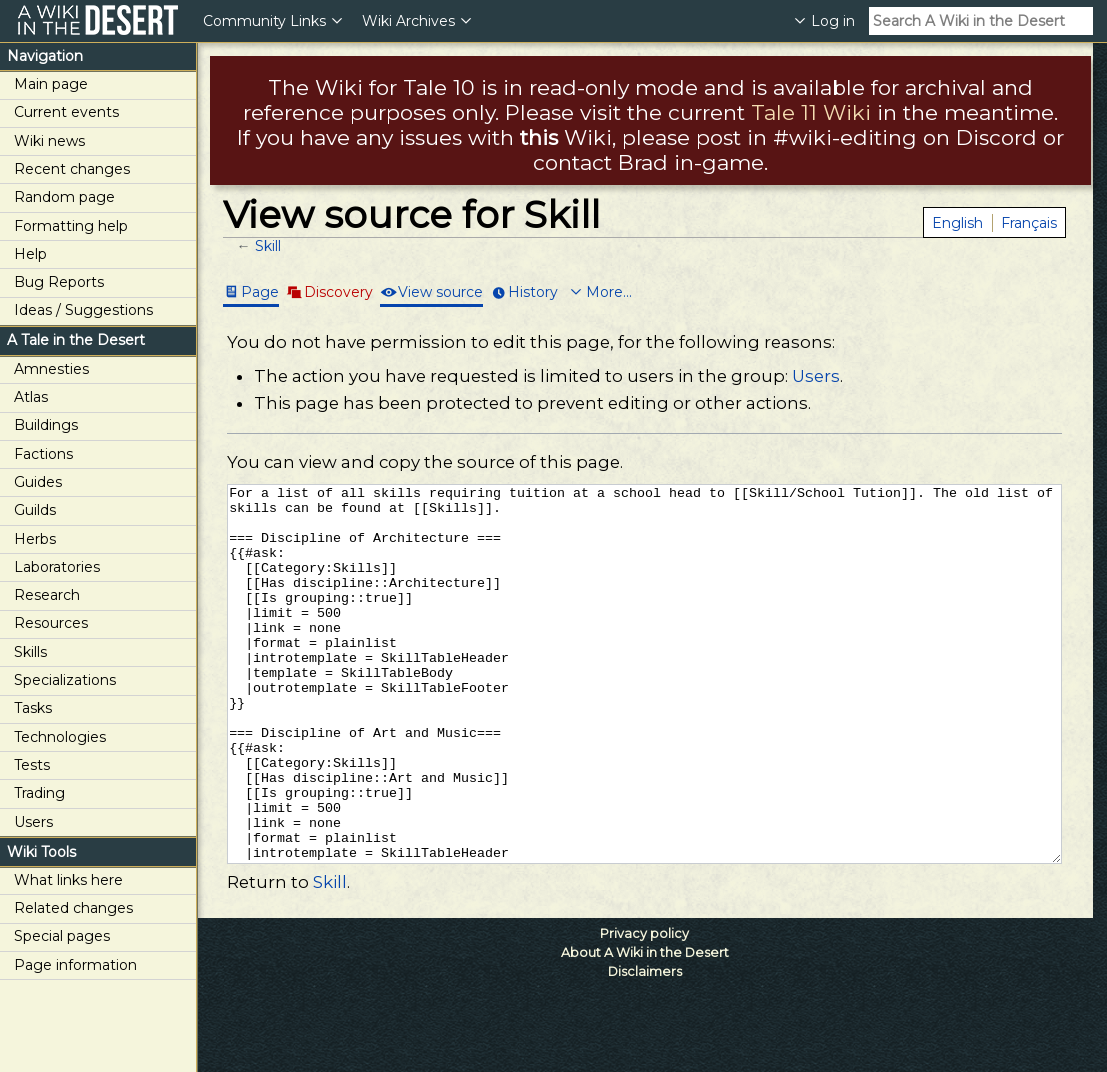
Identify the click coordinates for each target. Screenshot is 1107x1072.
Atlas (31, 397)
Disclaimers (645, 1046)
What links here (68, 880)
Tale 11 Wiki (811, 112)
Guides (38, 482)
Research (47, 595)
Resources (51, 623)
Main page (51, 84)
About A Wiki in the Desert (645, 1027)
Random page (64, 197)
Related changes (73, 908)
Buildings (46, 425)
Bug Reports (59, 282)
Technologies (60, 737)
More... (609, 292)
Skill (268, 246)
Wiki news (49, 141)
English (957, 223)
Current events (66, 112)
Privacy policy (644, 1008)
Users (33, 822)
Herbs (35, 539)
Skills (30, 652)
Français (1029, 223)
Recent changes (72, 169)
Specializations (65, 680)
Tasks (33, 708)
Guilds (35, 510)
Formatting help (71, 226)
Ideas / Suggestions (83, 310)
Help (30, 254)
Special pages (62, 936)
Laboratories (57, 567)
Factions (43, 454)
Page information (75, 965)
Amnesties (51, 369)
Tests (32, 765)
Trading (39, 793)
